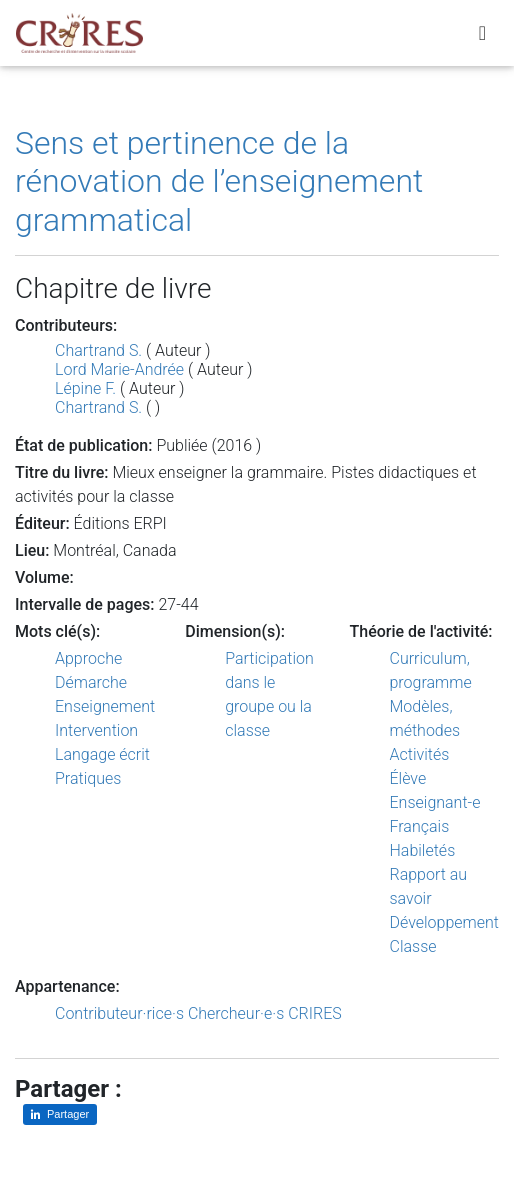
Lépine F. (85, 388)
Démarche (91, 682)
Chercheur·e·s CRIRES (265, 1013)
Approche (88, 658)
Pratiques (88, 778)
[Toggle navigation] (482, 33)
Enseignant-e (435, 802)
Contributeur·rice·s (119, 1013)
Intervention (96, 730)
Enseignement (105, 706)
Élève (408, 778)
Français (420, 826)
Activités (420, 754)
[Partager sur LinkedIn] (60, 1114)
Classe (413, 946)
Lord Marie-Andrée (119, 369)
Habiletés (423, 850)
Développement (445, 922)
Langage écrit (102, 754)
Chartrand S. (98, 350)
